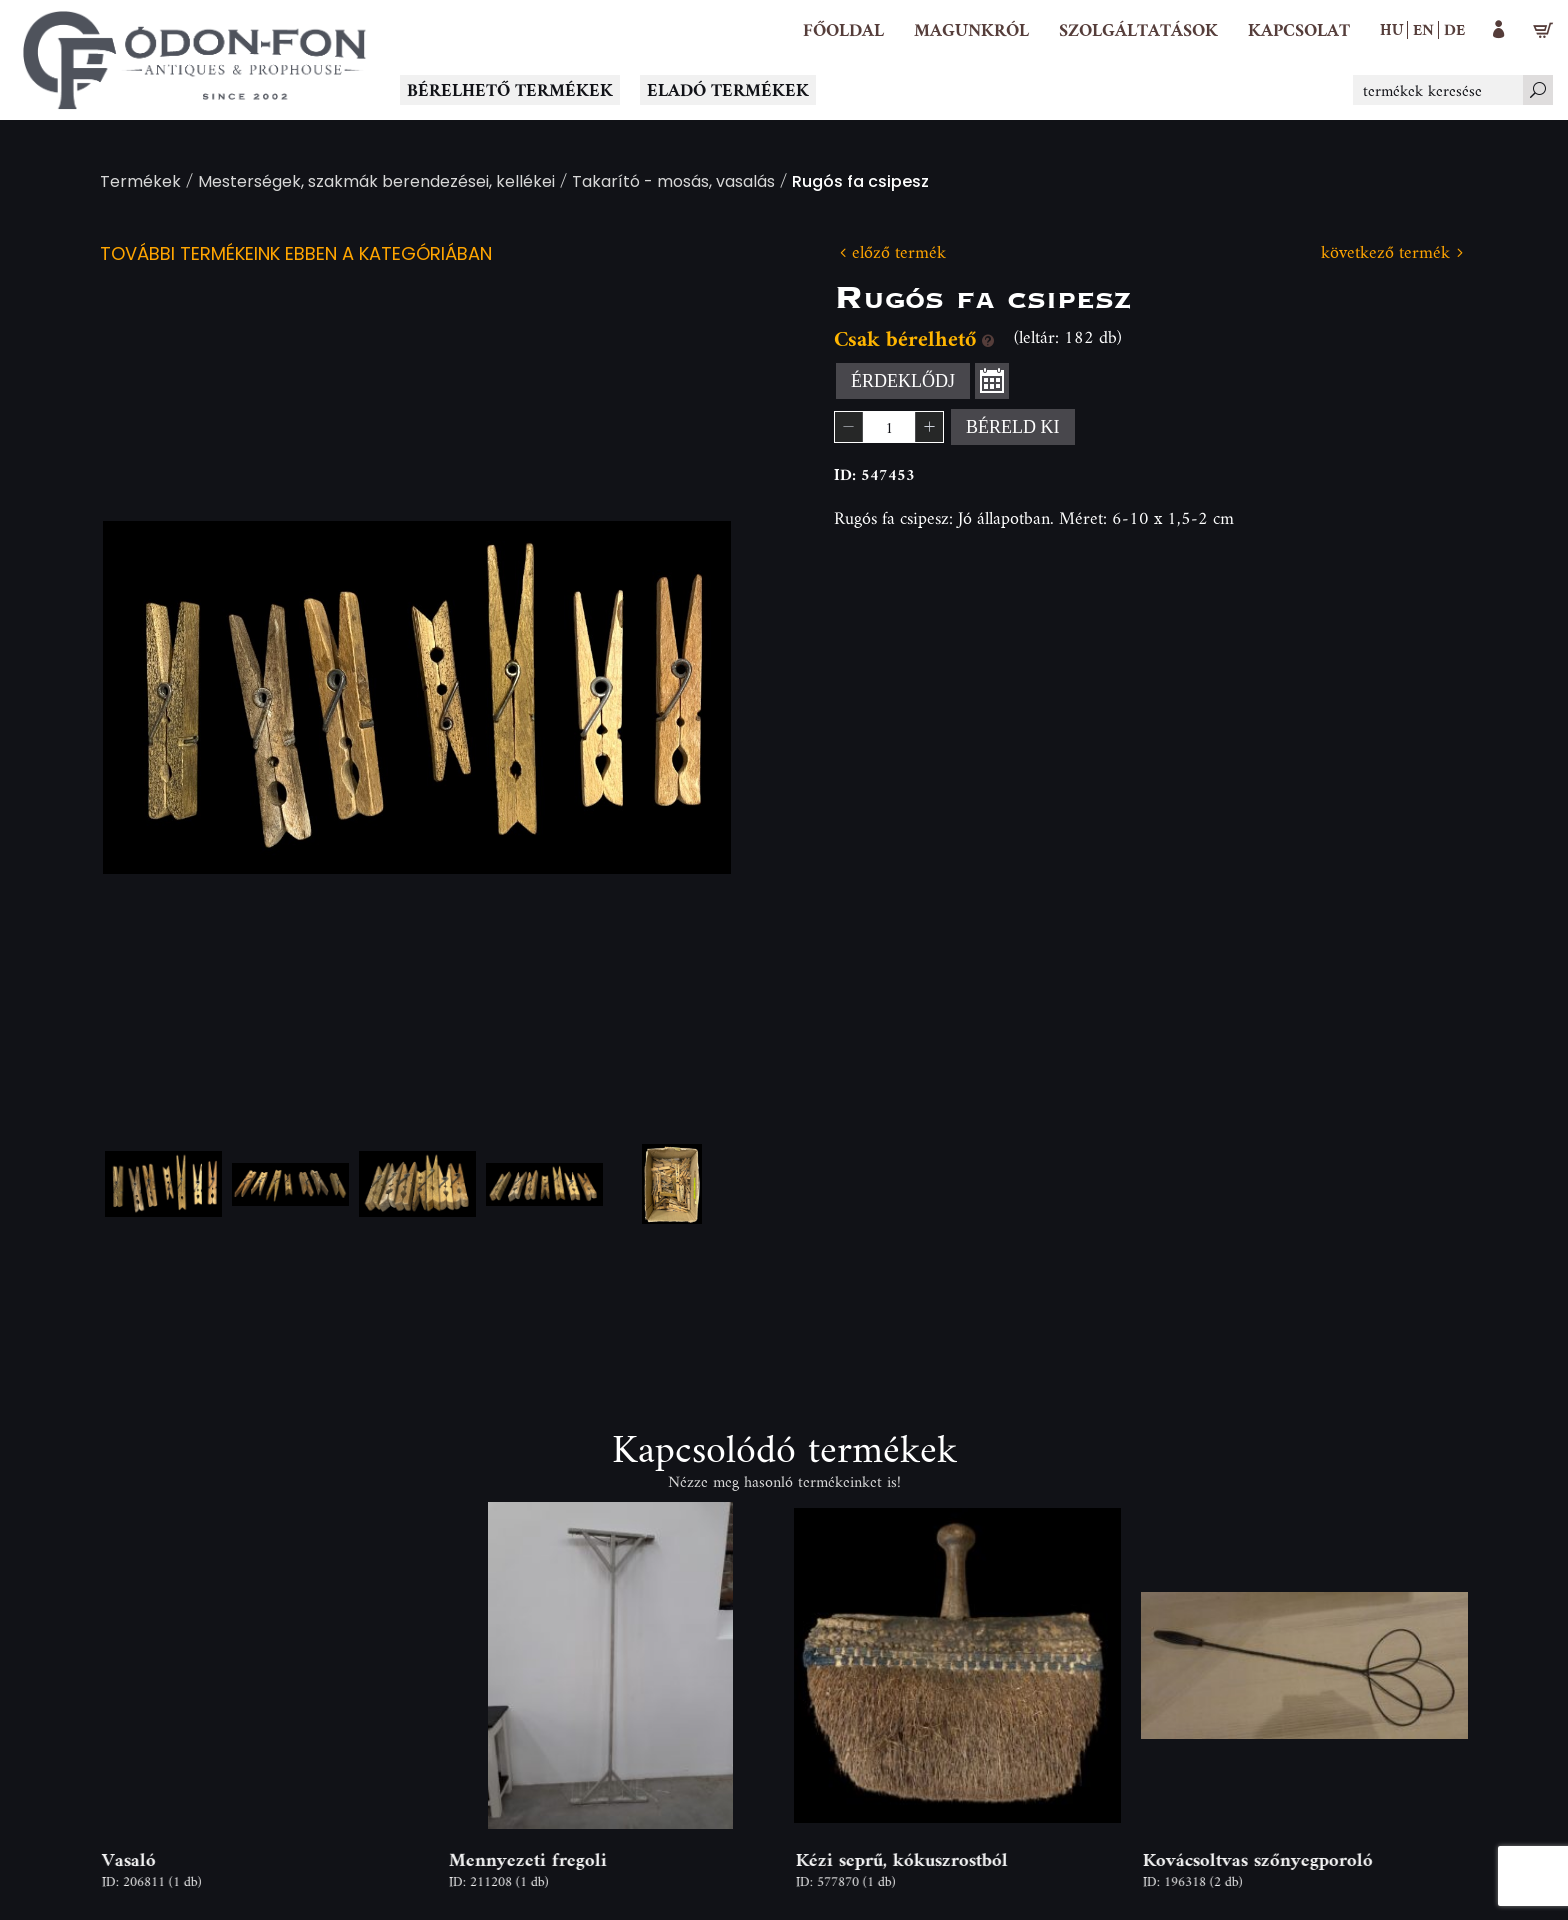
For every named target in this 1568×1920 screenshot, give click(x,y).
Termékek (140, 183)
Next (684, 697)
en (1423, 29)
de (1454, 29)
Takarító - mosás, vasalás (673, 183)
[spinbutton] (889, 427)
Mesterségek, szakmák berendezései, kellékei (376, 183)
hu (1391, 29)
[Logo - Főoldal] (195, 60)
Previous (150, 697)
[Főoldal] (843, 30)
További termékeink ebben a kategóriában (296, 255)
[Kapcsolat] (1299, 30)
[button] (971, 30)
